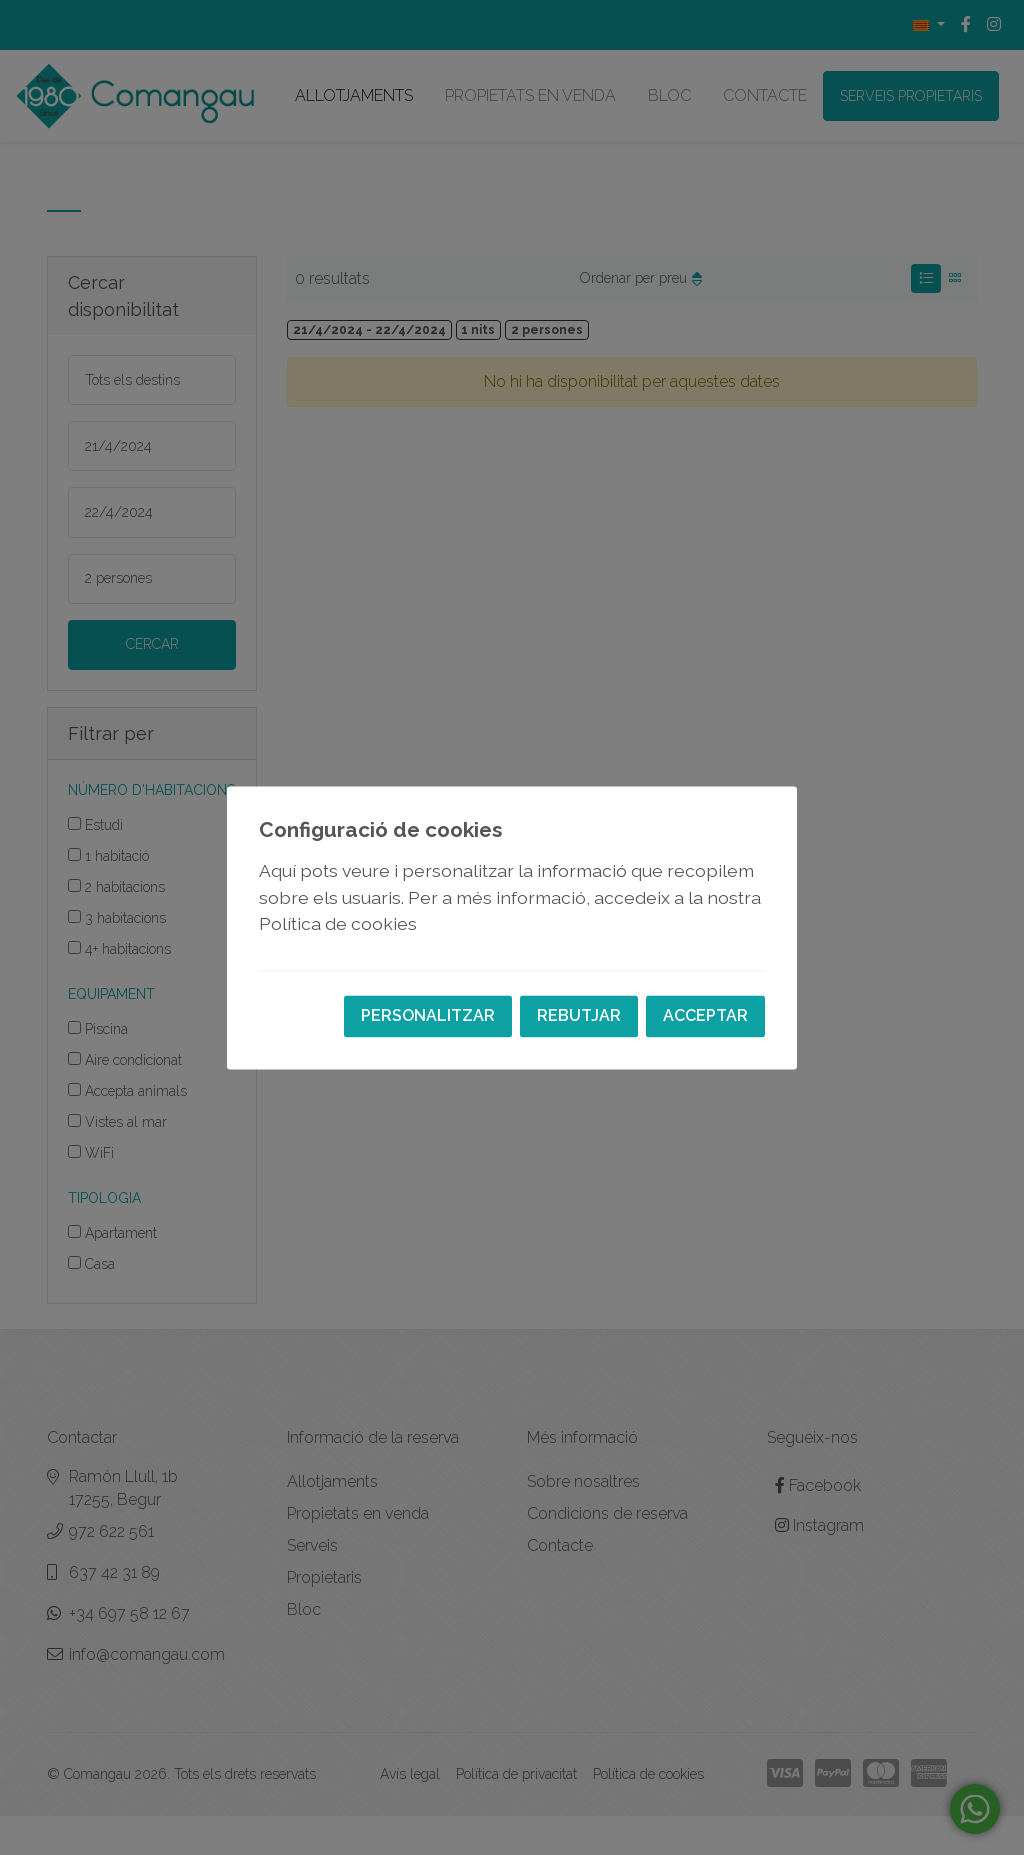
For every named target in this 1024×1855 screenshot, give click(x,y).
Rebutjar (579, 1015)
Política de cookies (338, 924)
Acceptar (705, 1015)
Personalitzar (428, 1015)
